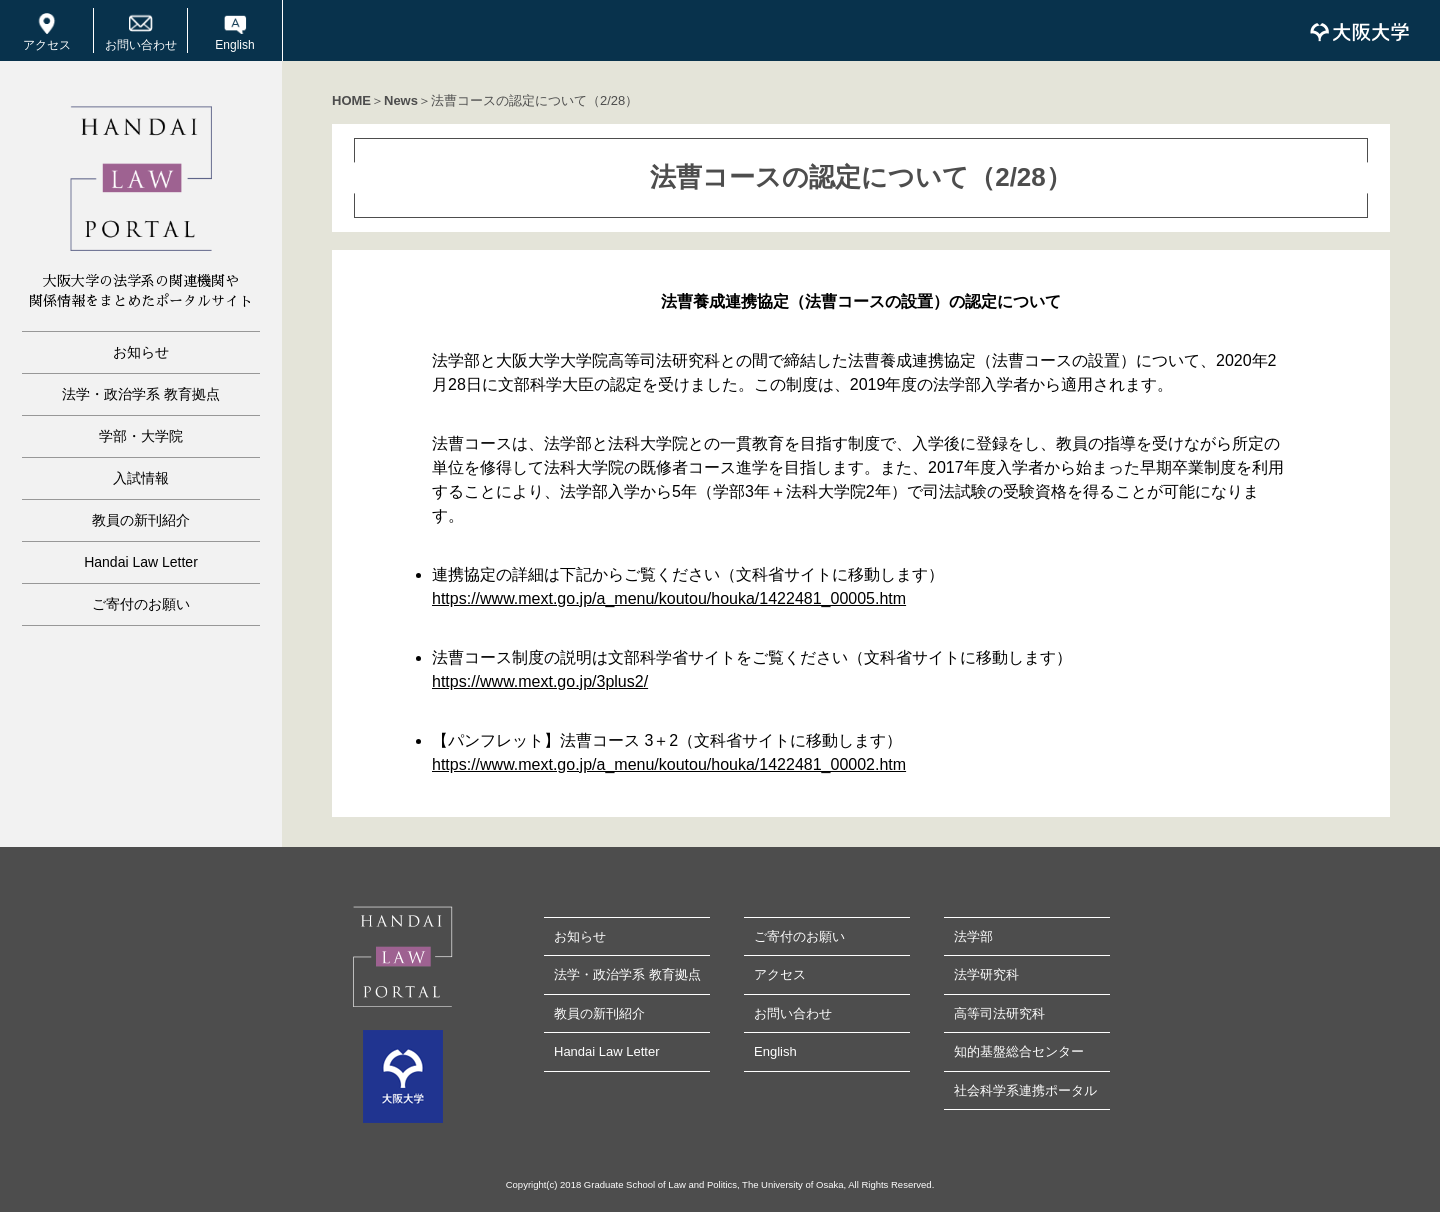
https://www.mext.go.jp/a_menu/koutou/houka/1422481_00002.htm (669, 764)
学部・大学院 (141, 436)
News (401, 100)
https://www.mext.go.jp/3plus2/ (540, 681)
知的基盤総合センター (1019, 1051)
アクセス (47, 45)
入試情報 (141, 478)
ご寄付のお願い (141, 604)
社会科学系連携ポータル (1025, 1090)
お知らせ (141, 352)
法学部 (973, 936)
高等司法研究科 (999, 1013)
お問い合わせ (141, 45)
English (234, 45)
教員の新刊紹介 (141, 520)
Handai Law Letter (141, 562)
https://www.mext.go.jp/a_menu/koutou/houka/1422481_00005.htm (669, 598)
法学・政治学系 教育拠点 (141, 394)
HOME (351, 100)
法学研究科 (986, 974)
